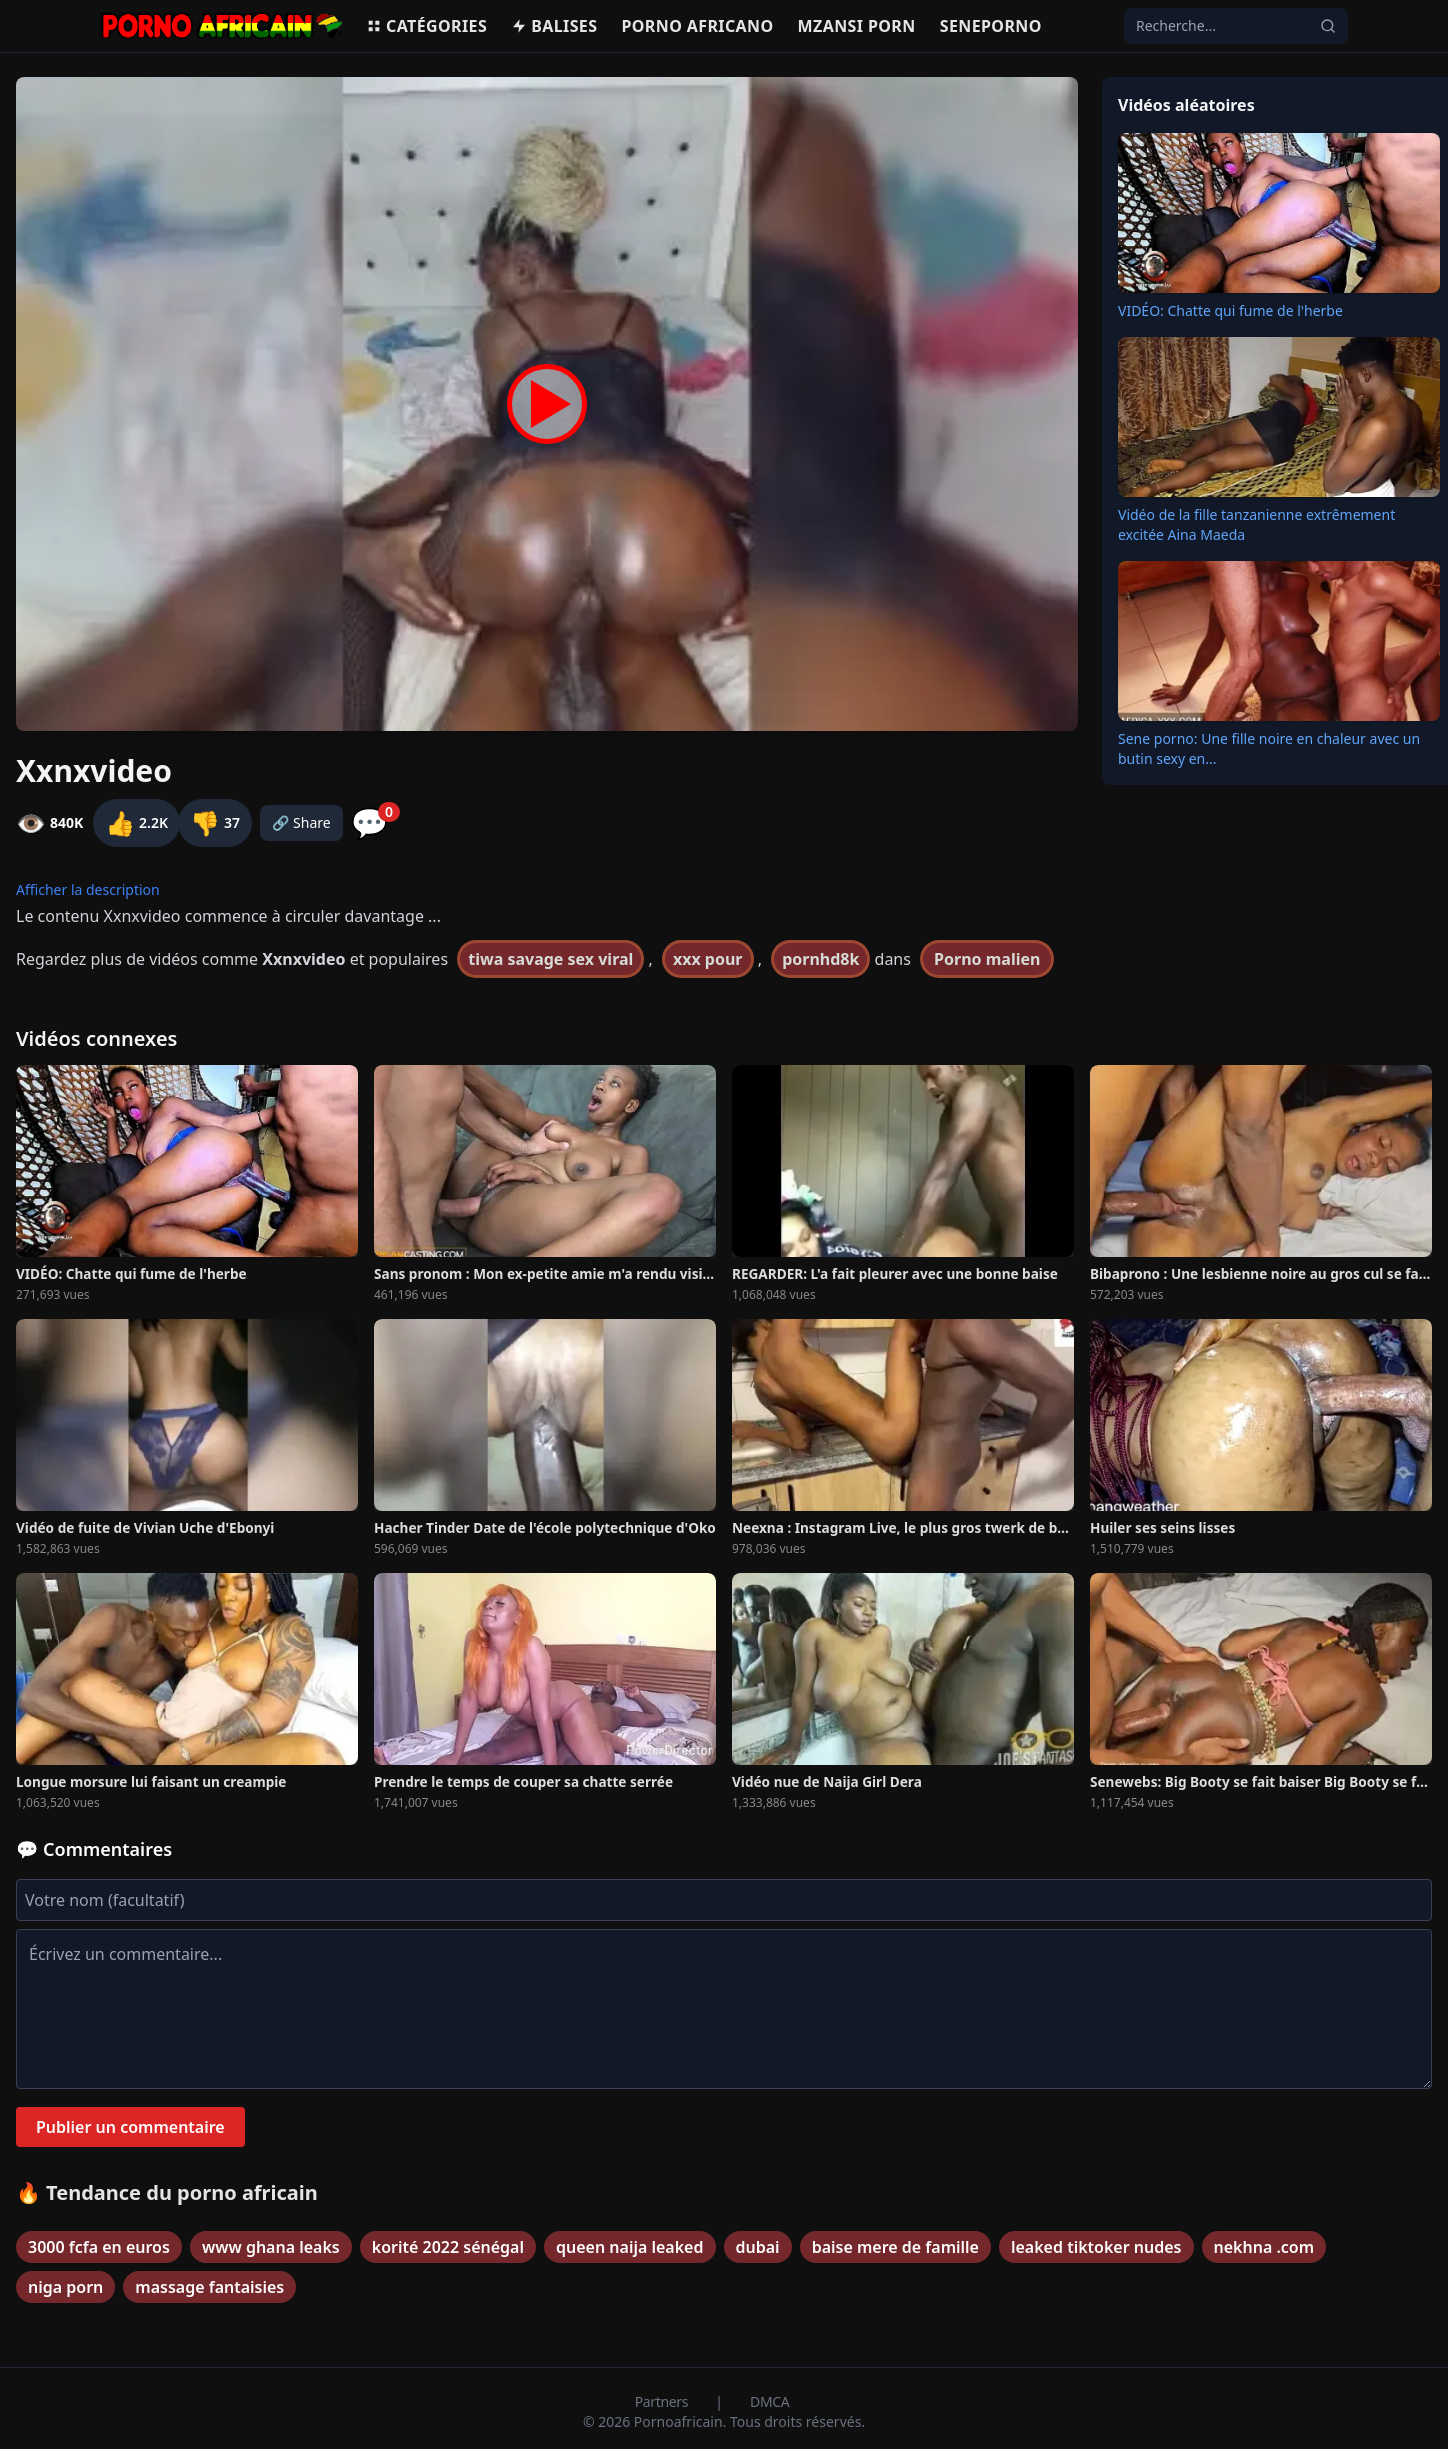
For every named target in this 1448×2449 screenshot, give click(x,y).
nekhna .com (1264, 2247)
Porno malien (987, 959)
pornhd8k (820, 959)
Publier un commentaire (130, 2127)
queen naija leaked (630, 2247)
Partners (663, 2401)
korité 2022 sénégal (448, 2247)
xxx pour (708, 959)
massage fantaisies (209, 2287)
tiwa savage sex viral (550, 959)
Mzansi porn (857, 26)
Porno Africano (697, 26)
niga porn (65, 2287)
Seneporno (991, 26)
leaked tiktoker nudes (1096, 2247)
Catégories (426, 26)
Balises (554, 26)
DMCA (769, 2401)
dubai (758, 2247)
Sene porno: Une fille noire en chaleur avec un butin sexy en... (1269, 748)
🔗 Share (301, 822)
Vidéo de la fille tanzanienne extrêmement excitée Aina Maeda (1256, 524)
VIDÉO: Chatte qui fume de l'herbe (1230, 310)
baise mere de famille (895, 2247)
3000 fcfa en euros (99, 2247)
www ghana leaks (271, 2247)
